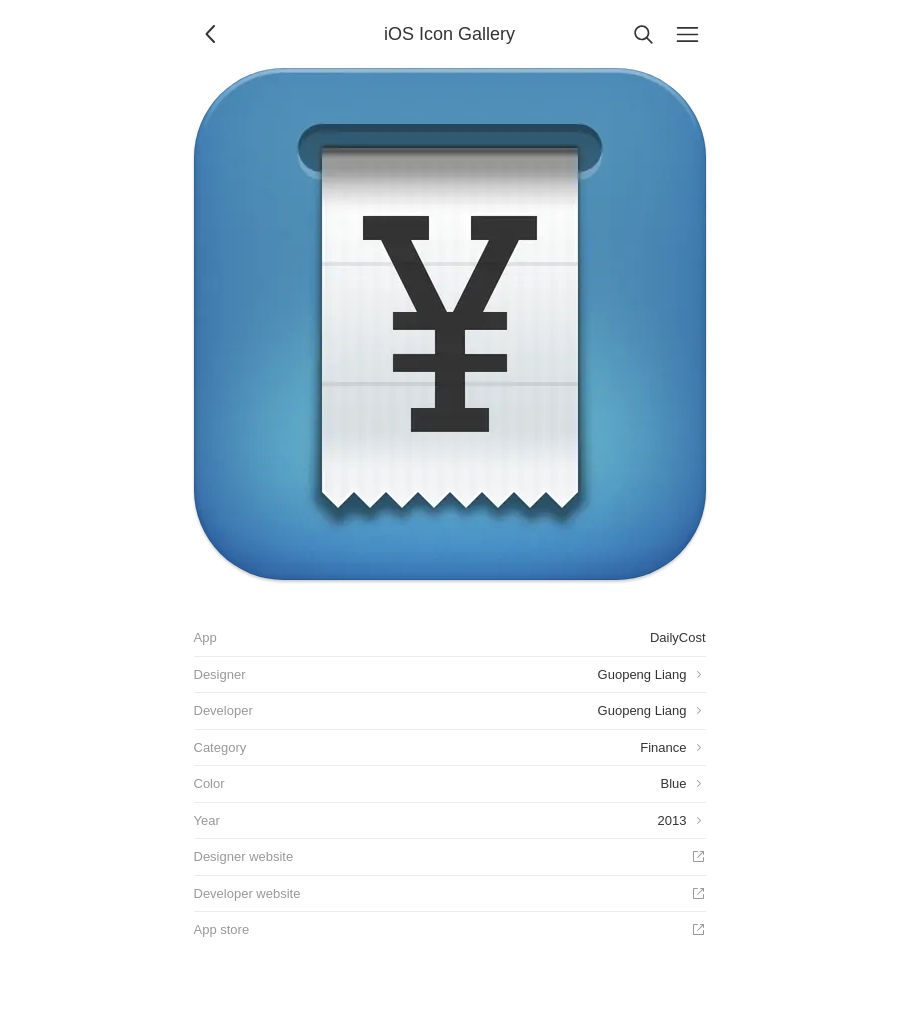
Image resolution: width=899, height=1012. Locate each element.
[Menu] (688, 34)
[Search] (644, 34)
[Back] (212, 34)
